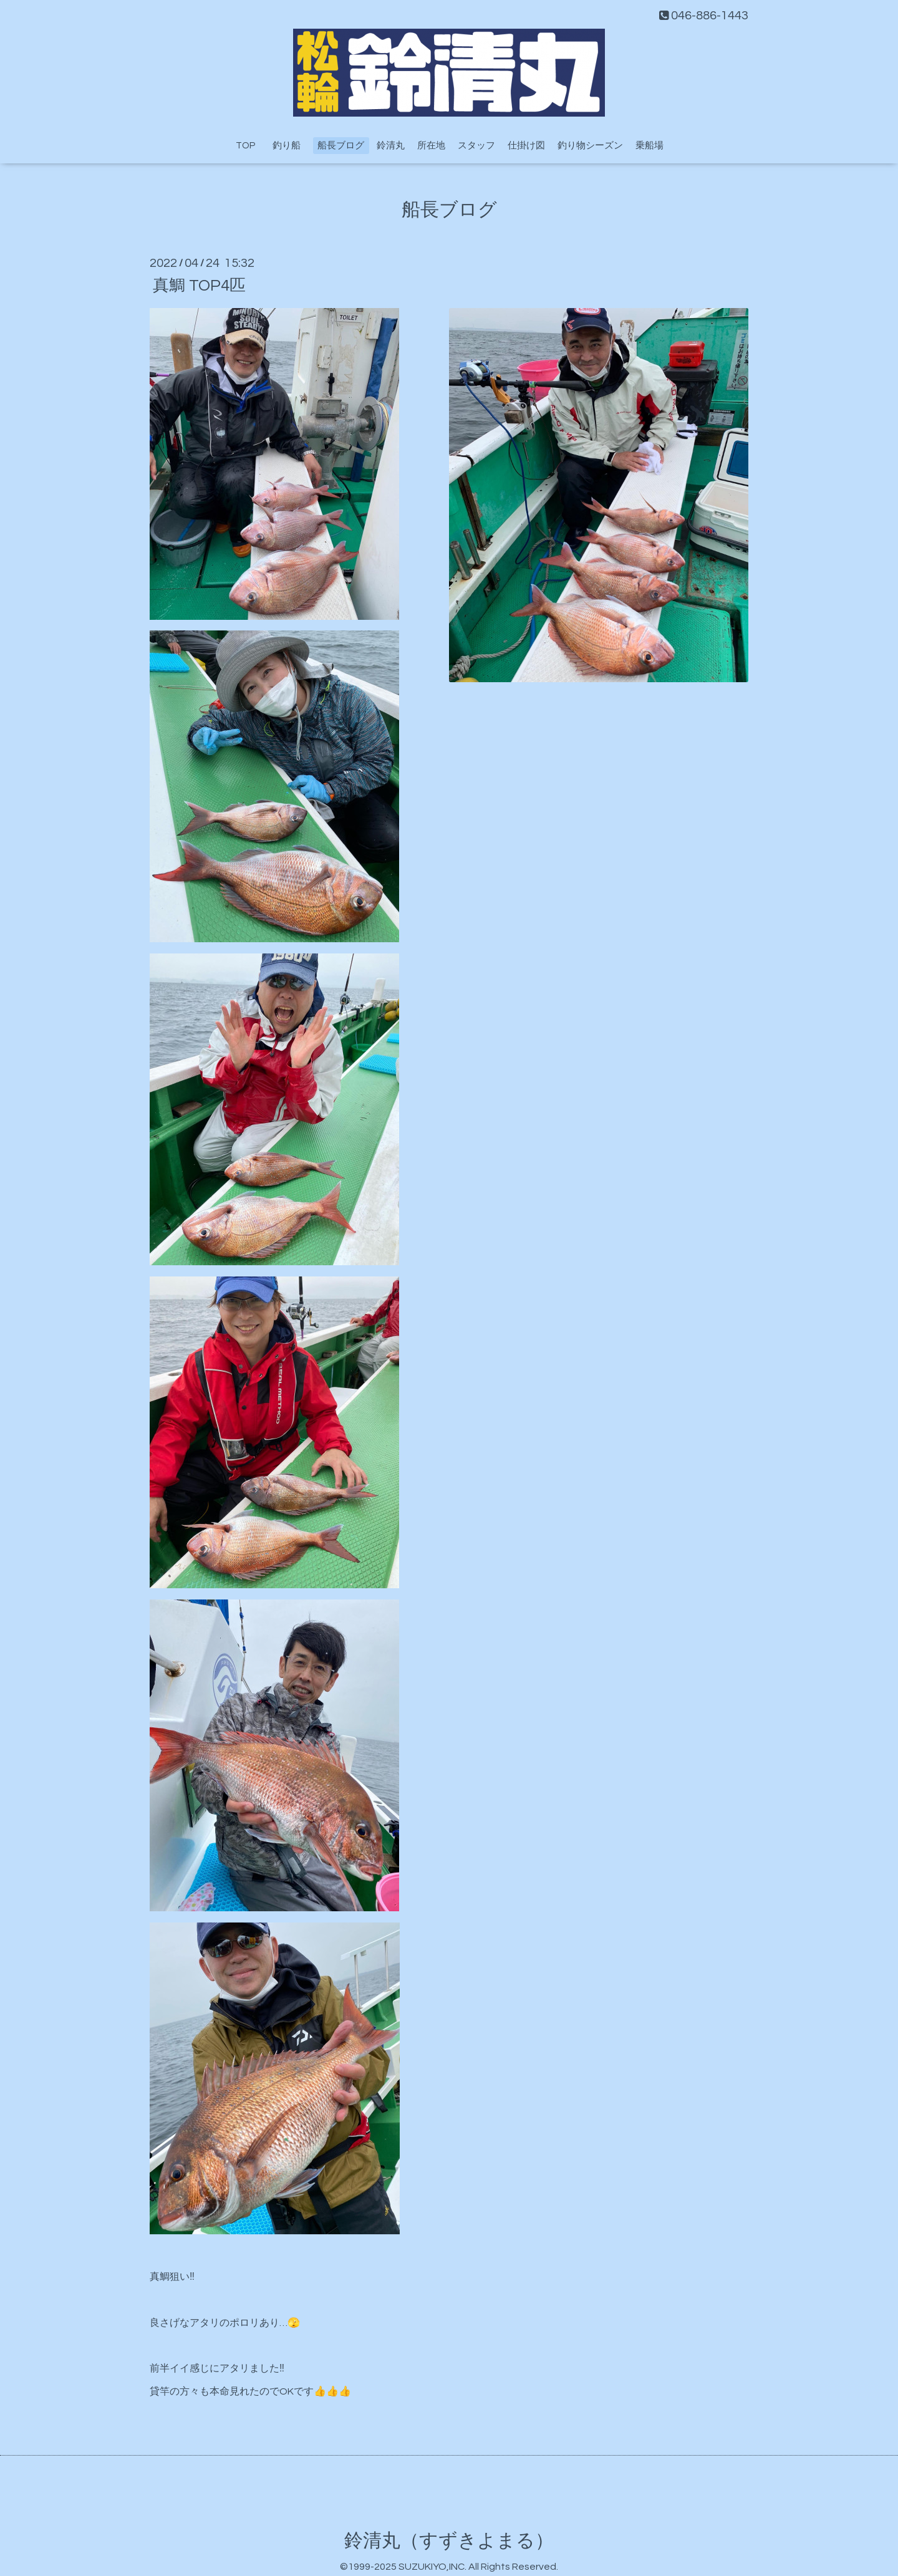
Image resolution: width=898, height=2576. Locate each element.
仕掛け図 (526, 145)
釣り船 (291, 145)
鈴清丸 (391, 145)
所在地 (431, 145)
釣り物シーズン (590, 145)
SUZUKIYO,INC (431, 2567)
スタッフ (476, 145)
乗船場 (649, 145)
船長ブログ (340, 145)
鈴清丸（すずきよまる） (449, 2540)
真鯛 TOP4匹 (199, 285)
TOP (245, 145)
